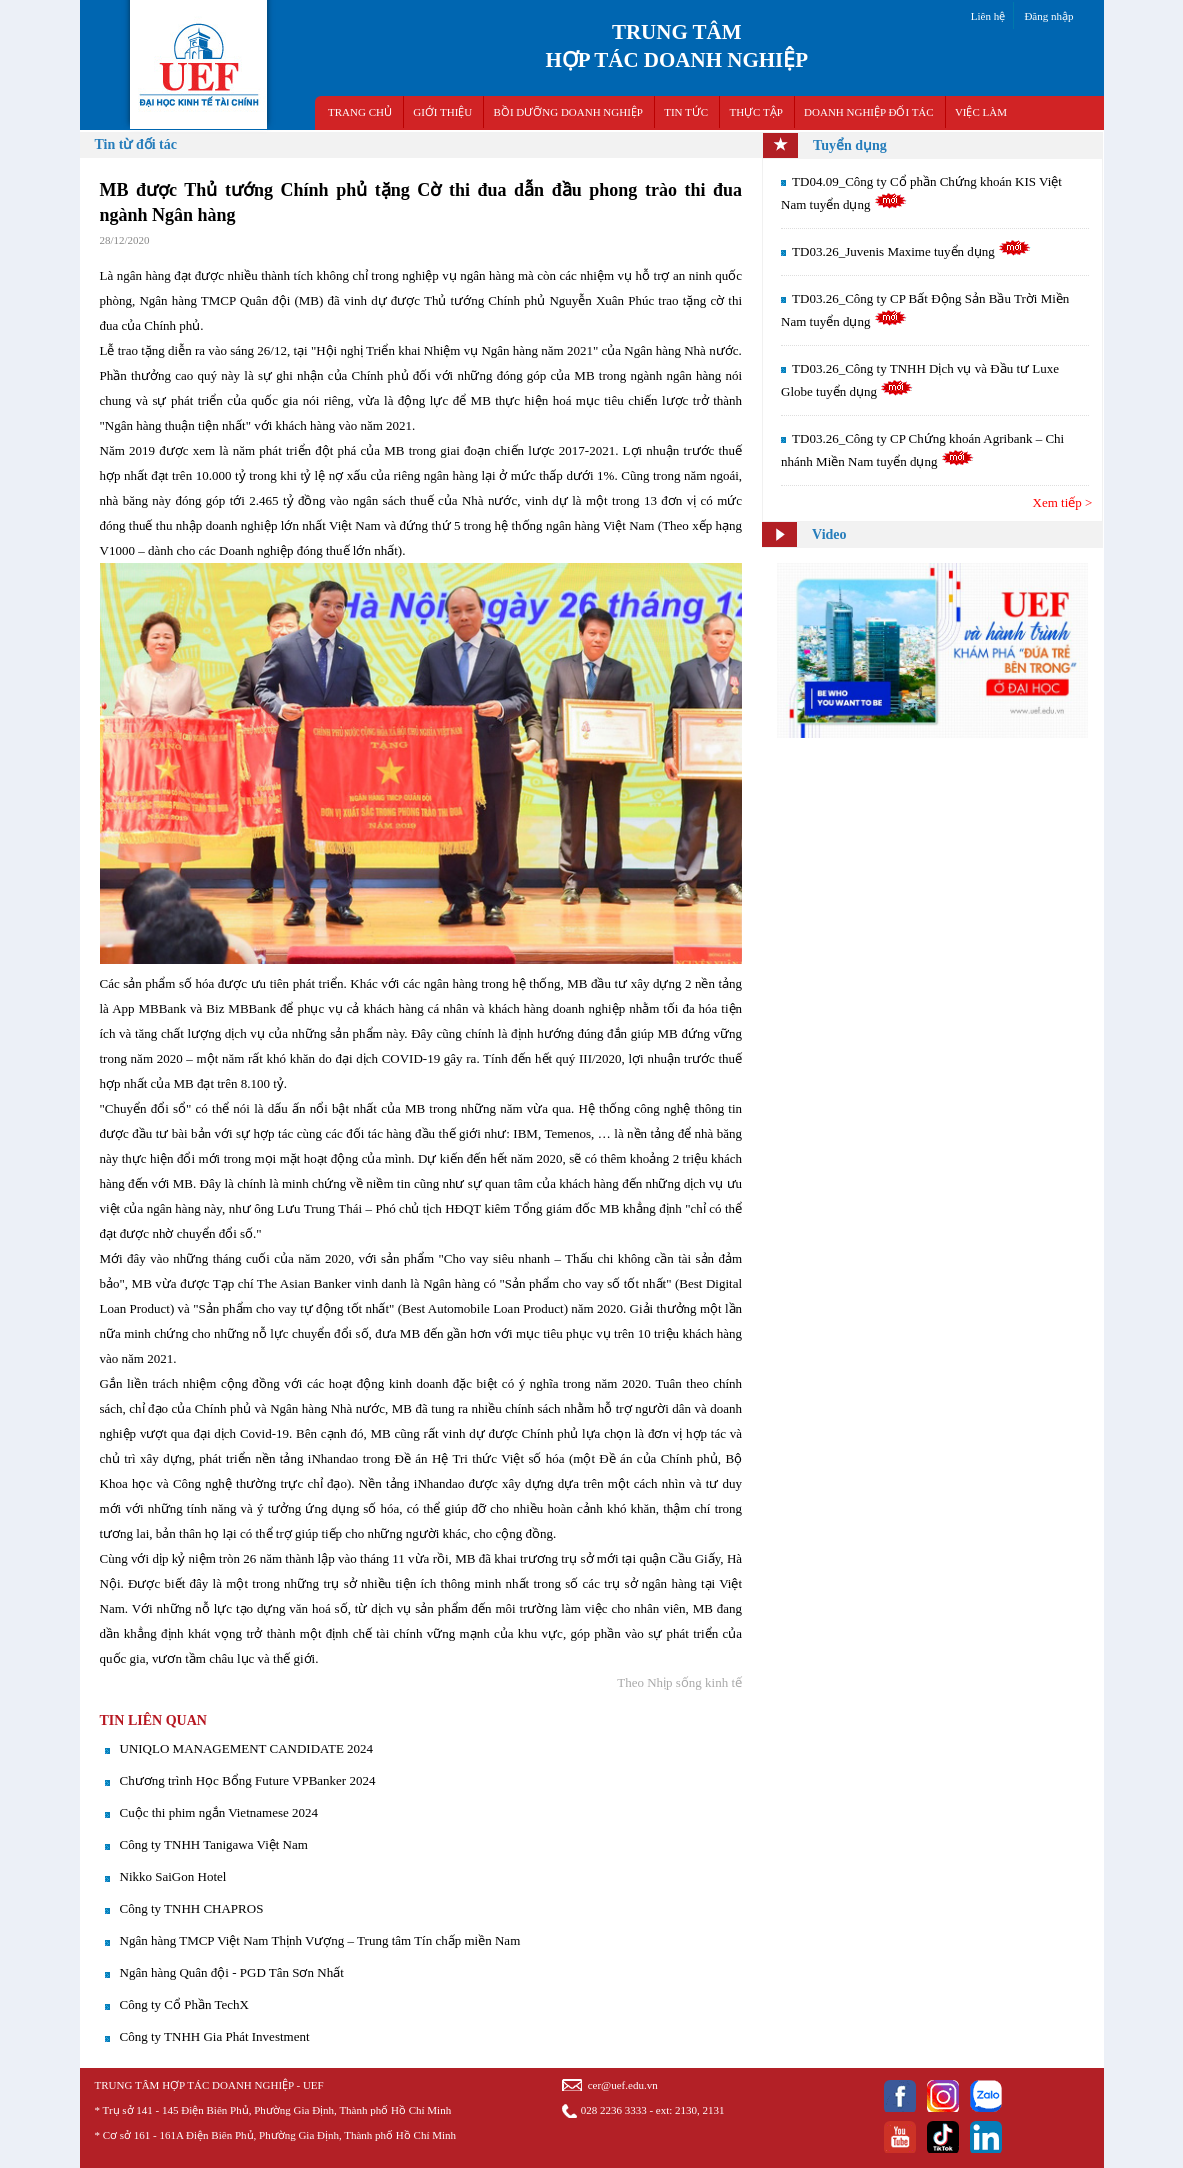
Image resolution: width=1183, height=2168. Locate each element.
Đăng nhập (1048, 16)
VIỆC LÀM (981, 112)
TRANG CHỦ (360, 112)
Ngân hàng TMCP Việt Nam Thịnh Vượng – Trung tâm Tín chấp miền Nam (320, 1940)
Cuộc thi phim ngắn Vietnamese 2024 (219, 1812)
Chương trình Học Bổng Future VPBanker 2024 (248, 1780)
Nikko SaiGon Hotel (173, 1876)
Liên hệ (988, 16)
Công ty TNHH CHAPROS (192, 1908)
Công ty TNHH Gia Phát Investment (215, 2036)
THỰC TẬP (755, 112)
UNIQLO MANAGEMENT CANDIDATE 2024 (247, 1748)
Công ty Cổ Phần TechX (184, 2004)
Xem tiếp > (1063, 502)
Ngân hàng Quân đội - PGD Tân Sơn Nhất (232, 1972)
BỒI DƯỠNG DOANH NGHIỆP (568, 112)
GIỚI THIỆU (442, 112)
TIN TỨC (686, 112)
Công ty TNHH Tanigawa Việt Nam (214, 1844)
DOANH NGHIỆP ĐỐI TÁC (869, 112)
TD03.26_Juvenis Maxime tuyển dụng (911, 251)
